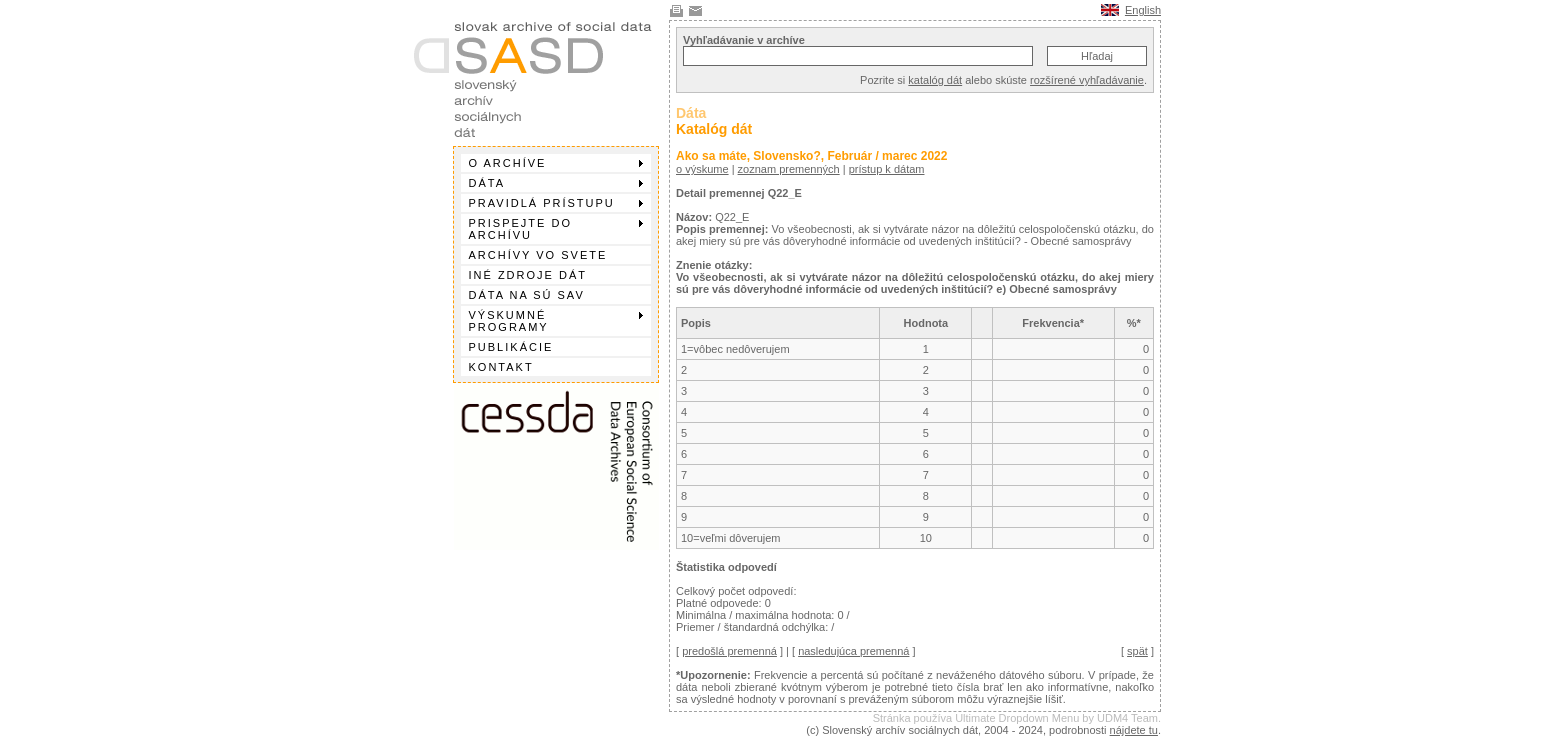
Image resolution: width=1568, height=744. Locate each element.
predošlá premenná (729, 651)
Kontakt (501, 367)
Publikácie (511, 347)
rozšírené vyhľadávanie (1087, 80)
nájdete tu (1134, 730)
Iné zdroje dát (528, 275)
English (1143, 10)
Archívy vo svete (538, 255)
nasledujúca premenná (853, 651)
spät (1137, 651)
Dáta (556, 183)
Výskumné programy (556, 321)
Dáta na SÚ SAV (527, 295)
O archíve (556, 163)
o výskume (702, 169)
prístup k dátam (887, 169)
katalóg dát (935, 80)
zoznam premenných (789, 169)
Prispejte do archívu (556, 229)
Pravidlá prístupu (556, 203)
